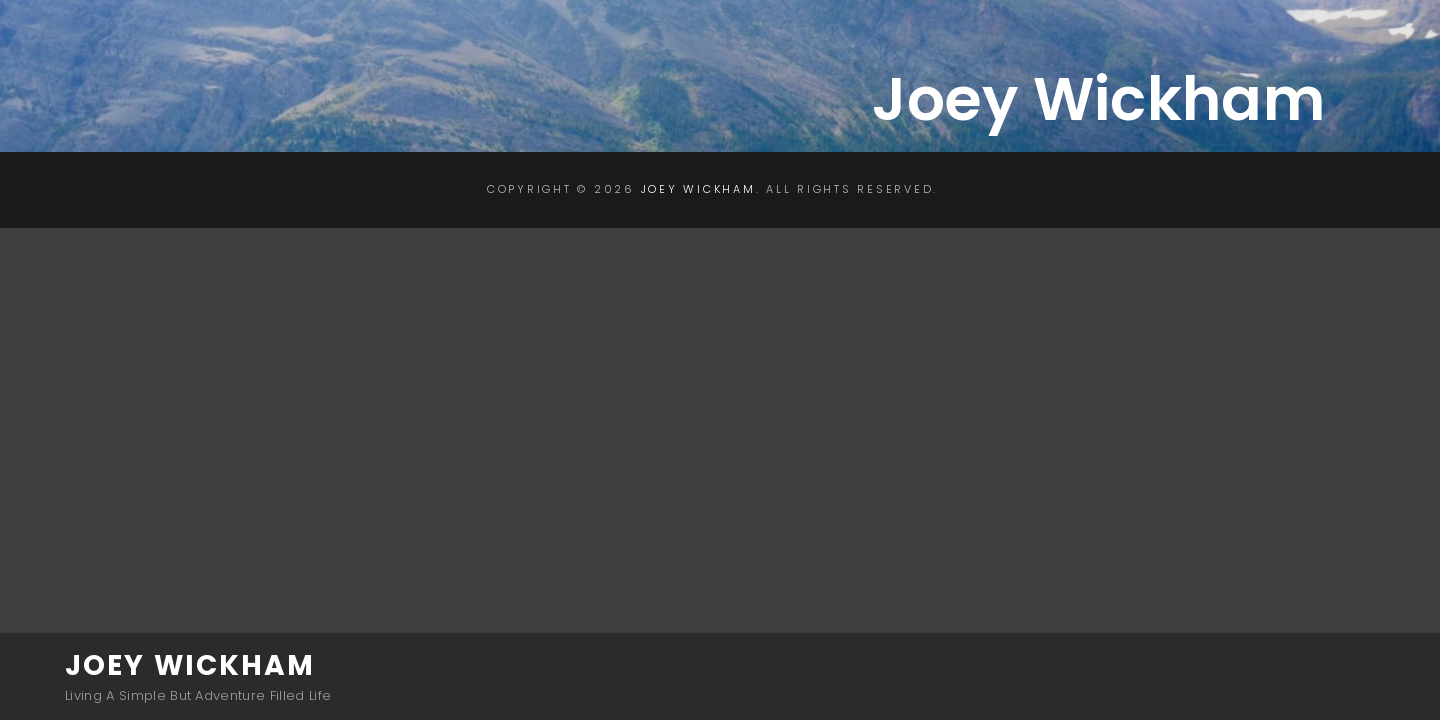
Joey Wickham (190, 665)
